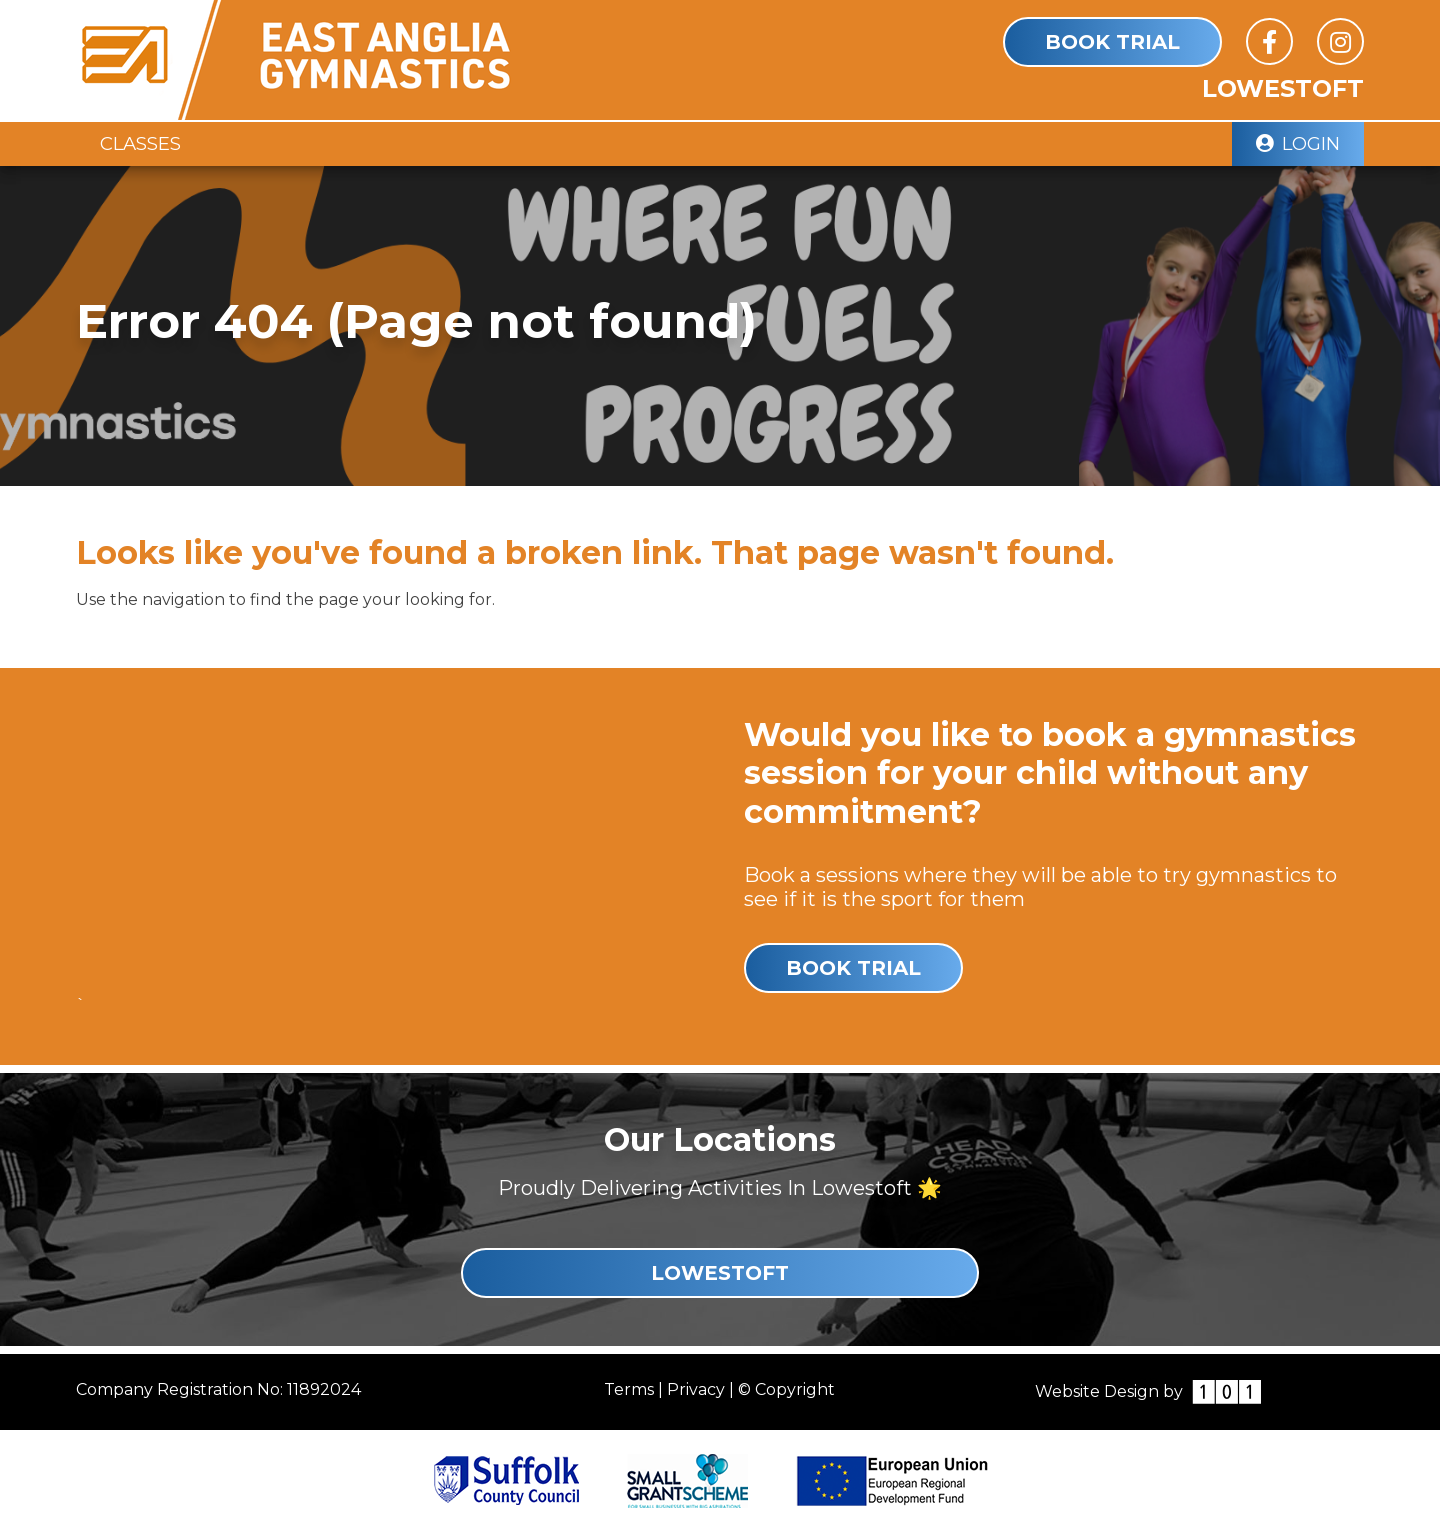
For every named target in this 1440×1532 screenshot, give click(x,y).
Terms (629, 1389)
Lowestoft (720, 1273)
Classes (140, 143)
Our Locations (720, 1139)
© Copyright (786, 1389)
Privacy (696, 1389)
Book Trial (1112, 42)
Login (1298, 143)
